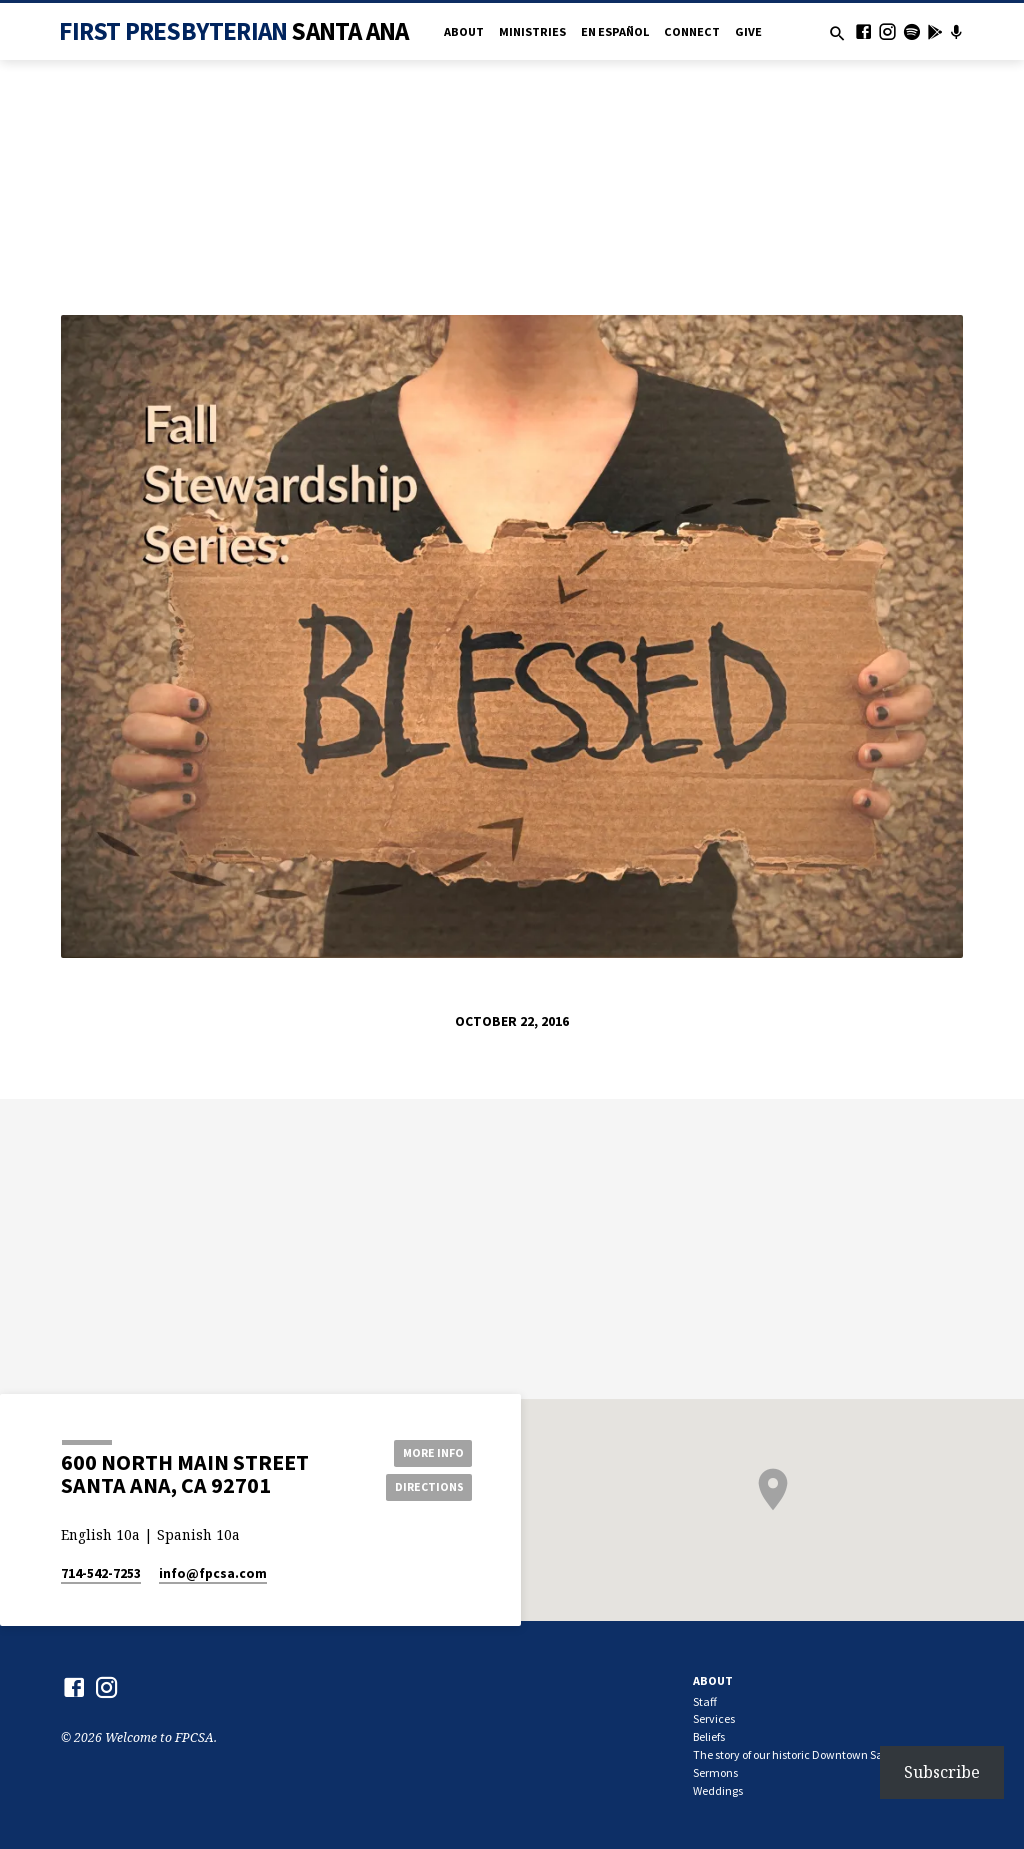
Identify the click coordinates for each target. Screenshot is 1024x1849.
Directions (427, 1487)
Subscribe (942, 1772)
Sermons (715, 1772)
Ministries (532, 31)
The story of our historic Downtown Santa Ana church (827, 1754)
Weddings (718, 1790)
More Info (427, 1451)
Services (714, 1718)
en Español (615, 31)
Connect (692, 31)
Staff (705, 1701)
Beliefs (709, 1736)
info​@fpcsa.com (213, 1573)
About (464, 31)
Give (748, 31)
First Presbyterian (233, 31)
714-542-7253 (101, 1573)
